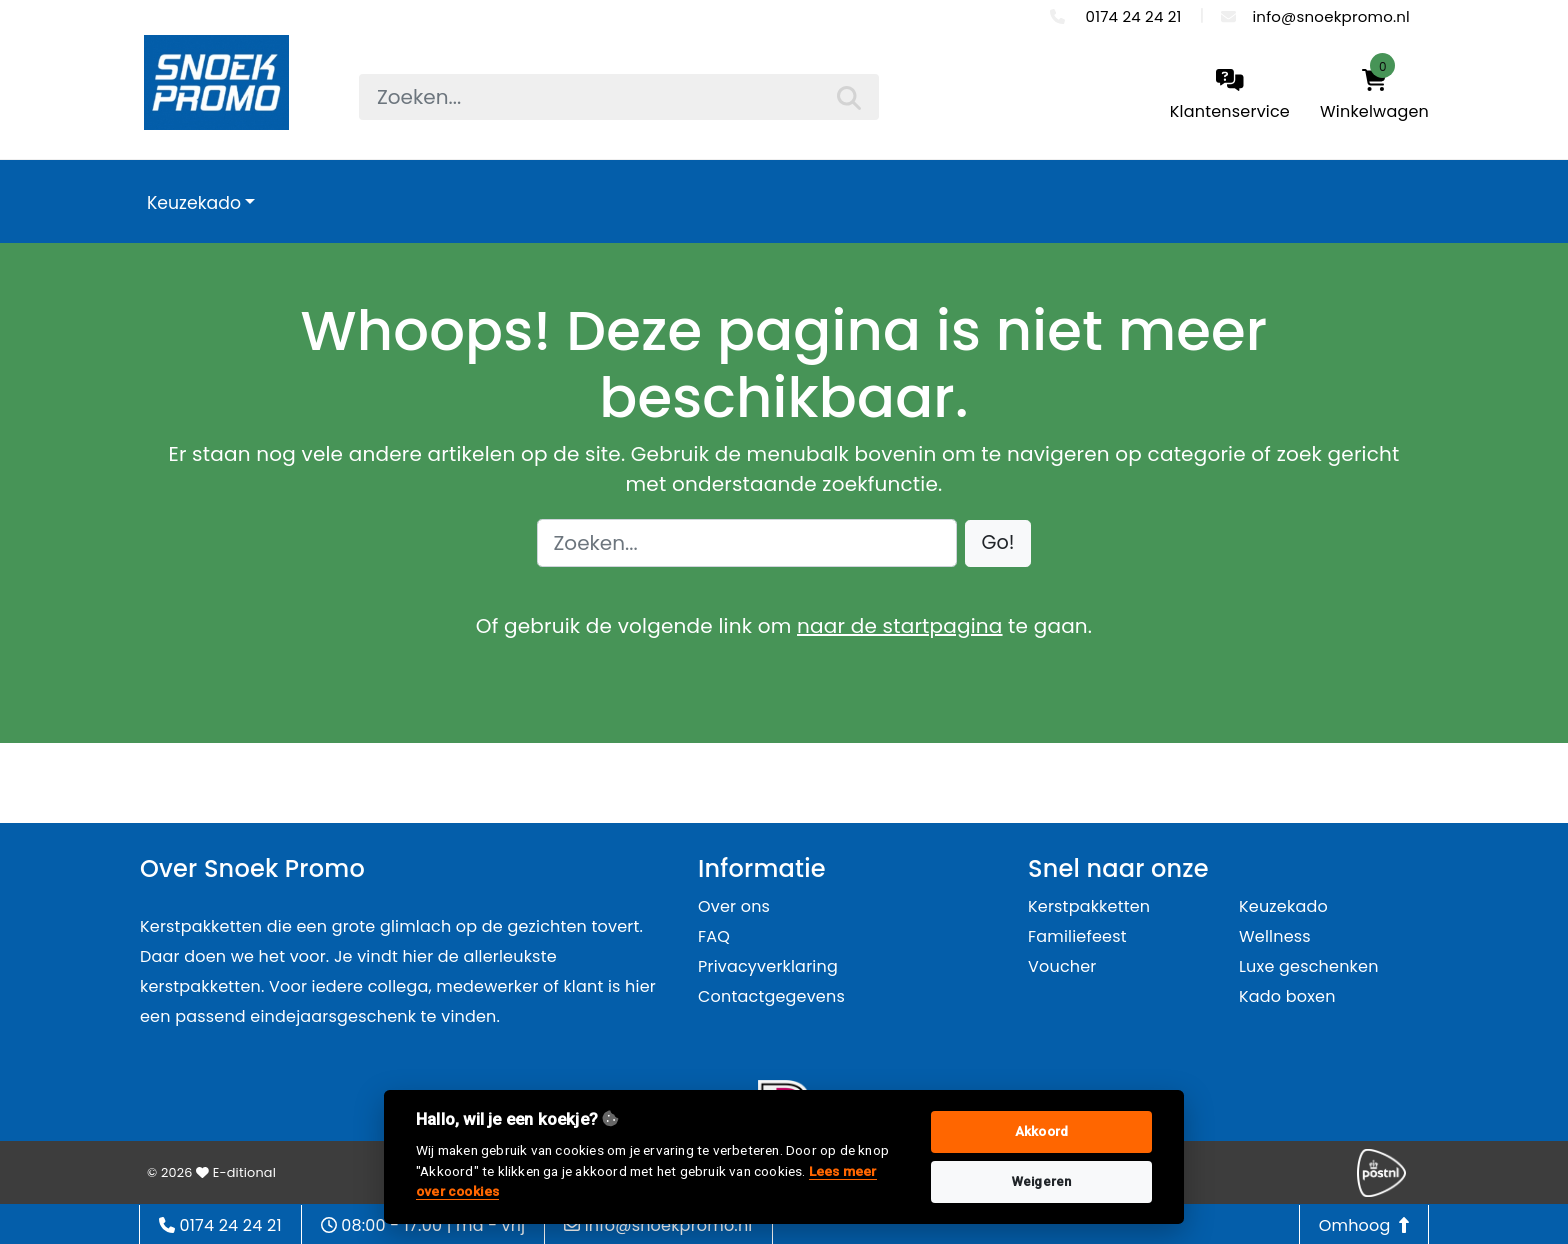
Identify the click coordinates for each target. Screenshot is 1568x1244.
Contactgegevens (771, 996)
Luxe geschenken (1309, 966)
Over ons (734, 906)
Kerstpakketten (1089, 906)
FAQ (714, 936)
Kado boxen (1287, 996)
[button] (998, 543)
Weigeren (1042, 1181)
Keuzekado (194, 203)
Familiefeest (1077, 936)
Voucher (1062, 966)
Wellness (1275, 936)
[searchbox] (619, 97)
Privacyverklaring (768, 966)
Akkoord (1041, 1131)
